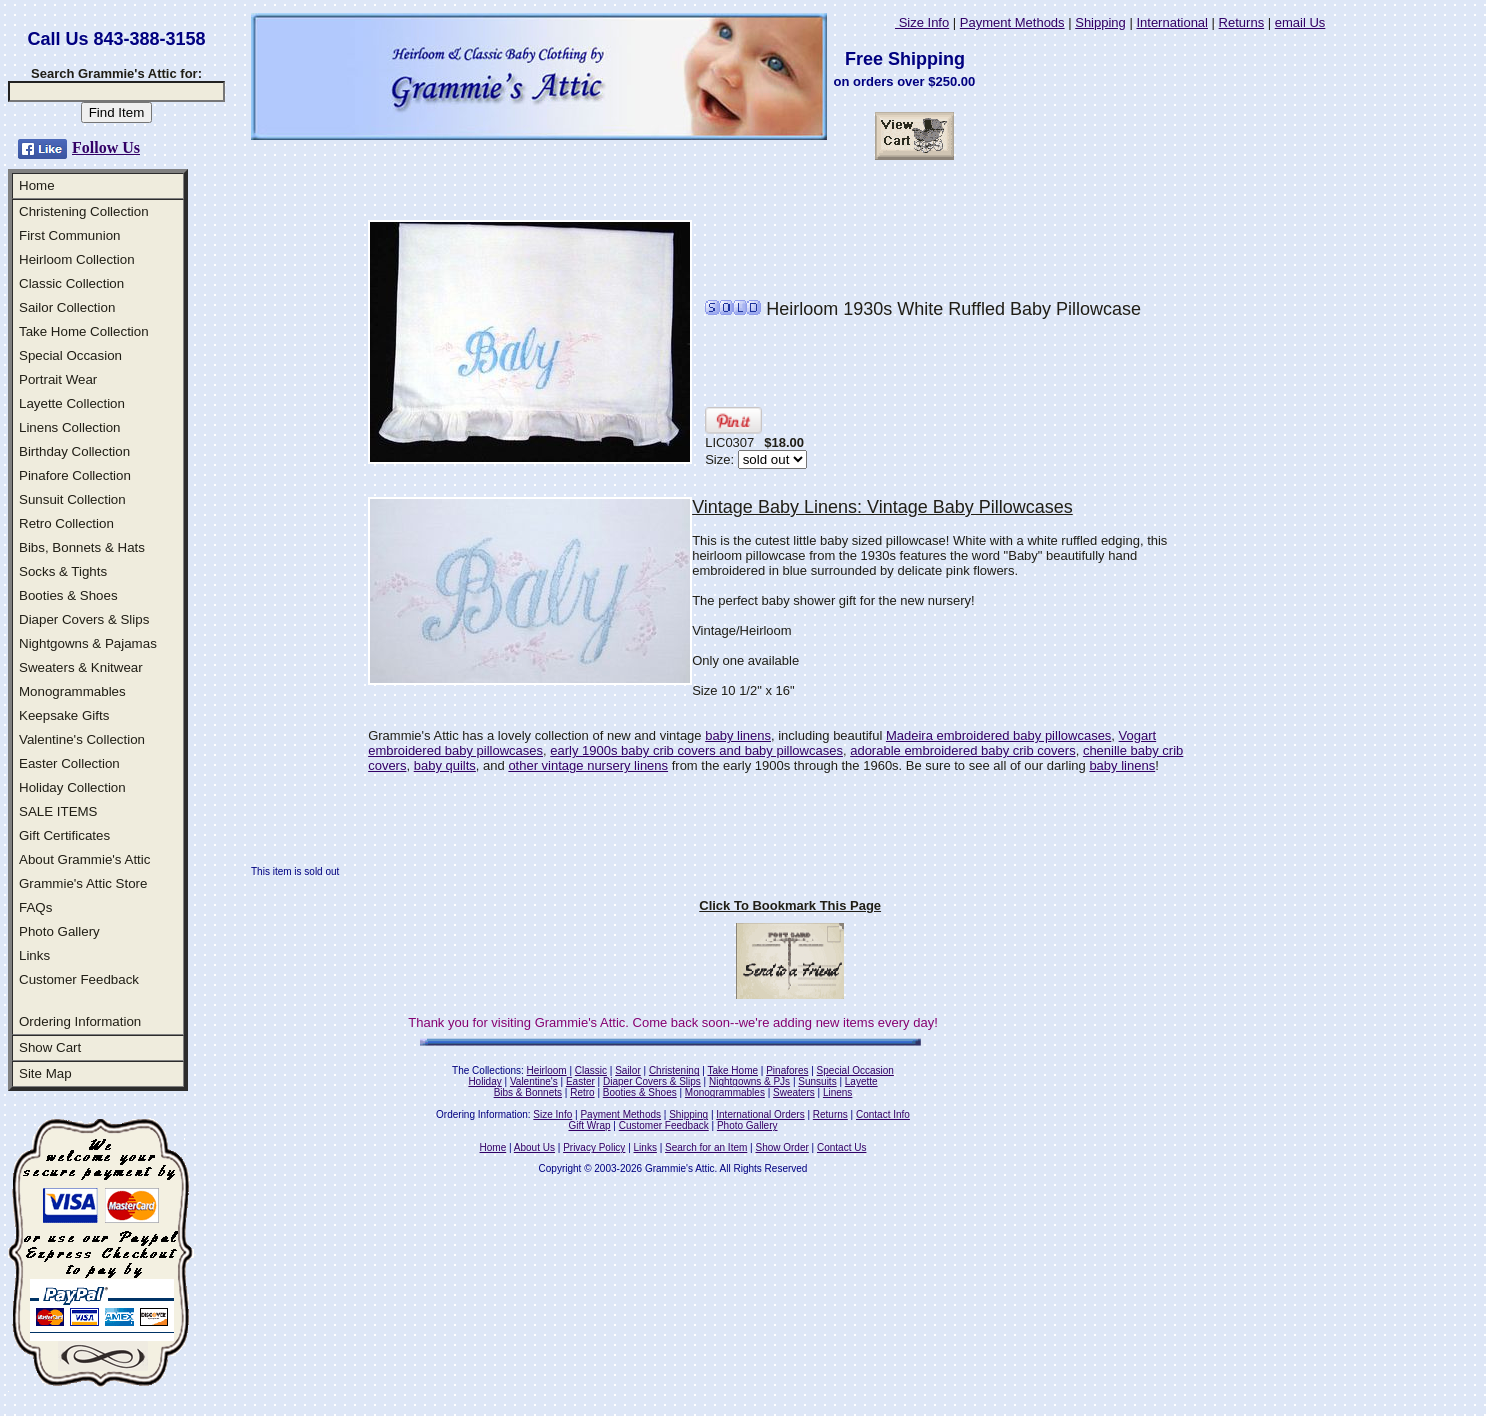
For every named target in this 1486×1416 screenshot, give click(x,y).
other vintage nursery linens (588, 765)
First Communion (69, 235)
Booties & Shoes (68, 595)
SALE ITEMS (58, 811)
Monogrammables (72, 691)
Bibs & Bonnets (528, 1092)
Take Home (732, 1070)
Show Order (781, 1147)
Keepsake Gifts (64, 715)
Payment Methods (1012, 22)
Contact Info (883, 1114)
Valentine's (534, 1081)
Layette (861, 1081)
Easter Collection (69, 763)
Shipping (1100, 22)
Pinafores (787, 1070)
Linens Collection (70, 427)
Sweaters (794, 1092)
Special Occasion (70, 355)
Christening (674, 1070)
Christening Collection (84, 211)
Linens (837, 1092)
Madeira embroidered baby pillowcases (998, 735)
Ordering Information (80, 1021)
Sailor (628, 1070)
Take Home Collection (84, 331)
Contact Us (841, 1147)
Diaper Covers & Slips (84, 619)
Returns (1242, 22)
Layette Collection (72, 403)
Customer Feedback (79, 979)
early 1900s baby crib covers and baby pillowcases (696, 750)
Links (34, 955)
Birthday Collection (74, 451)
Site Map (45, 1073)
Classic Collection (71, 283)
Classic (591, 1070)
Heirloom (547, 1070)
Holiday (484, 1081)
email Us (1300, 22)
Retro (582, 1092)
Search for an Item (706, 1147)
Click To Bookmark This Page (790, 905)
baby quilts (445, 765)
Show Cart (50, 1047)
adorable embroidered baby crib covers (962, 750)
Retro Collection (66, 523)
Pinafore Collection (75, 475)
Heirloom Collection (77, 259)
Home (37, 185)
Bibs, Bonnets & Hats (82, 547)
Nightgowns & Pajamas (88, 643)
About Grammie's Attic (84, 859)
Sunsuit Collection (72, 499)
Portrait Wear (58, 379)
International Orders (760, 1114)
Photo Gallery (59, 931)
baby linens (738, 735)
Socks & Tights (63, 571)
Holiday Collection (72, 787)
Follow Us (106, 147)
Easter (580, 1081)
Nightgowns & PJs (749, 1081)
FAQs (35, 907)
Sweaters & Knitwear (81, 667)
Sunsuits (817, 1081)
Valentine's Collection (82, 739)
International (1172, 22)
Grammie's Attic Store (83, 883)
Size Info (922, 22)
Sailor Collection (67, 307)
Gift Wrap (590, 1125)
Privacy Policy (594, 1147)
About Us (534, 1147)
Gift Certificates (64, 835)
